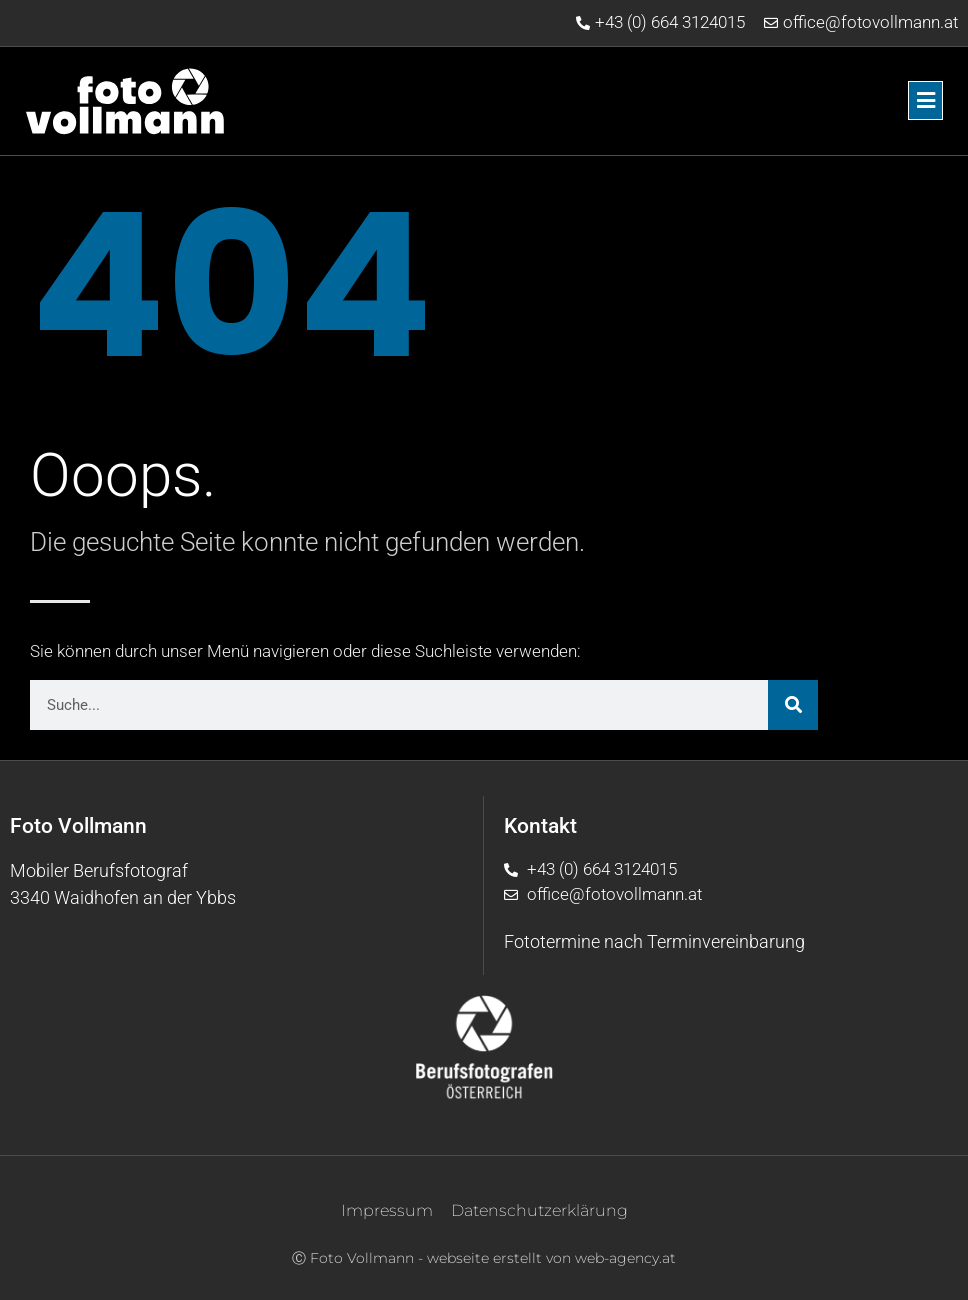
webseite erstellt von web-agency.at (551, 1258)
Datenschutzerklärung (539, 1210)
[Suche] (793, 705)
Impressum (387, 1210)
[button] (624, 100)
